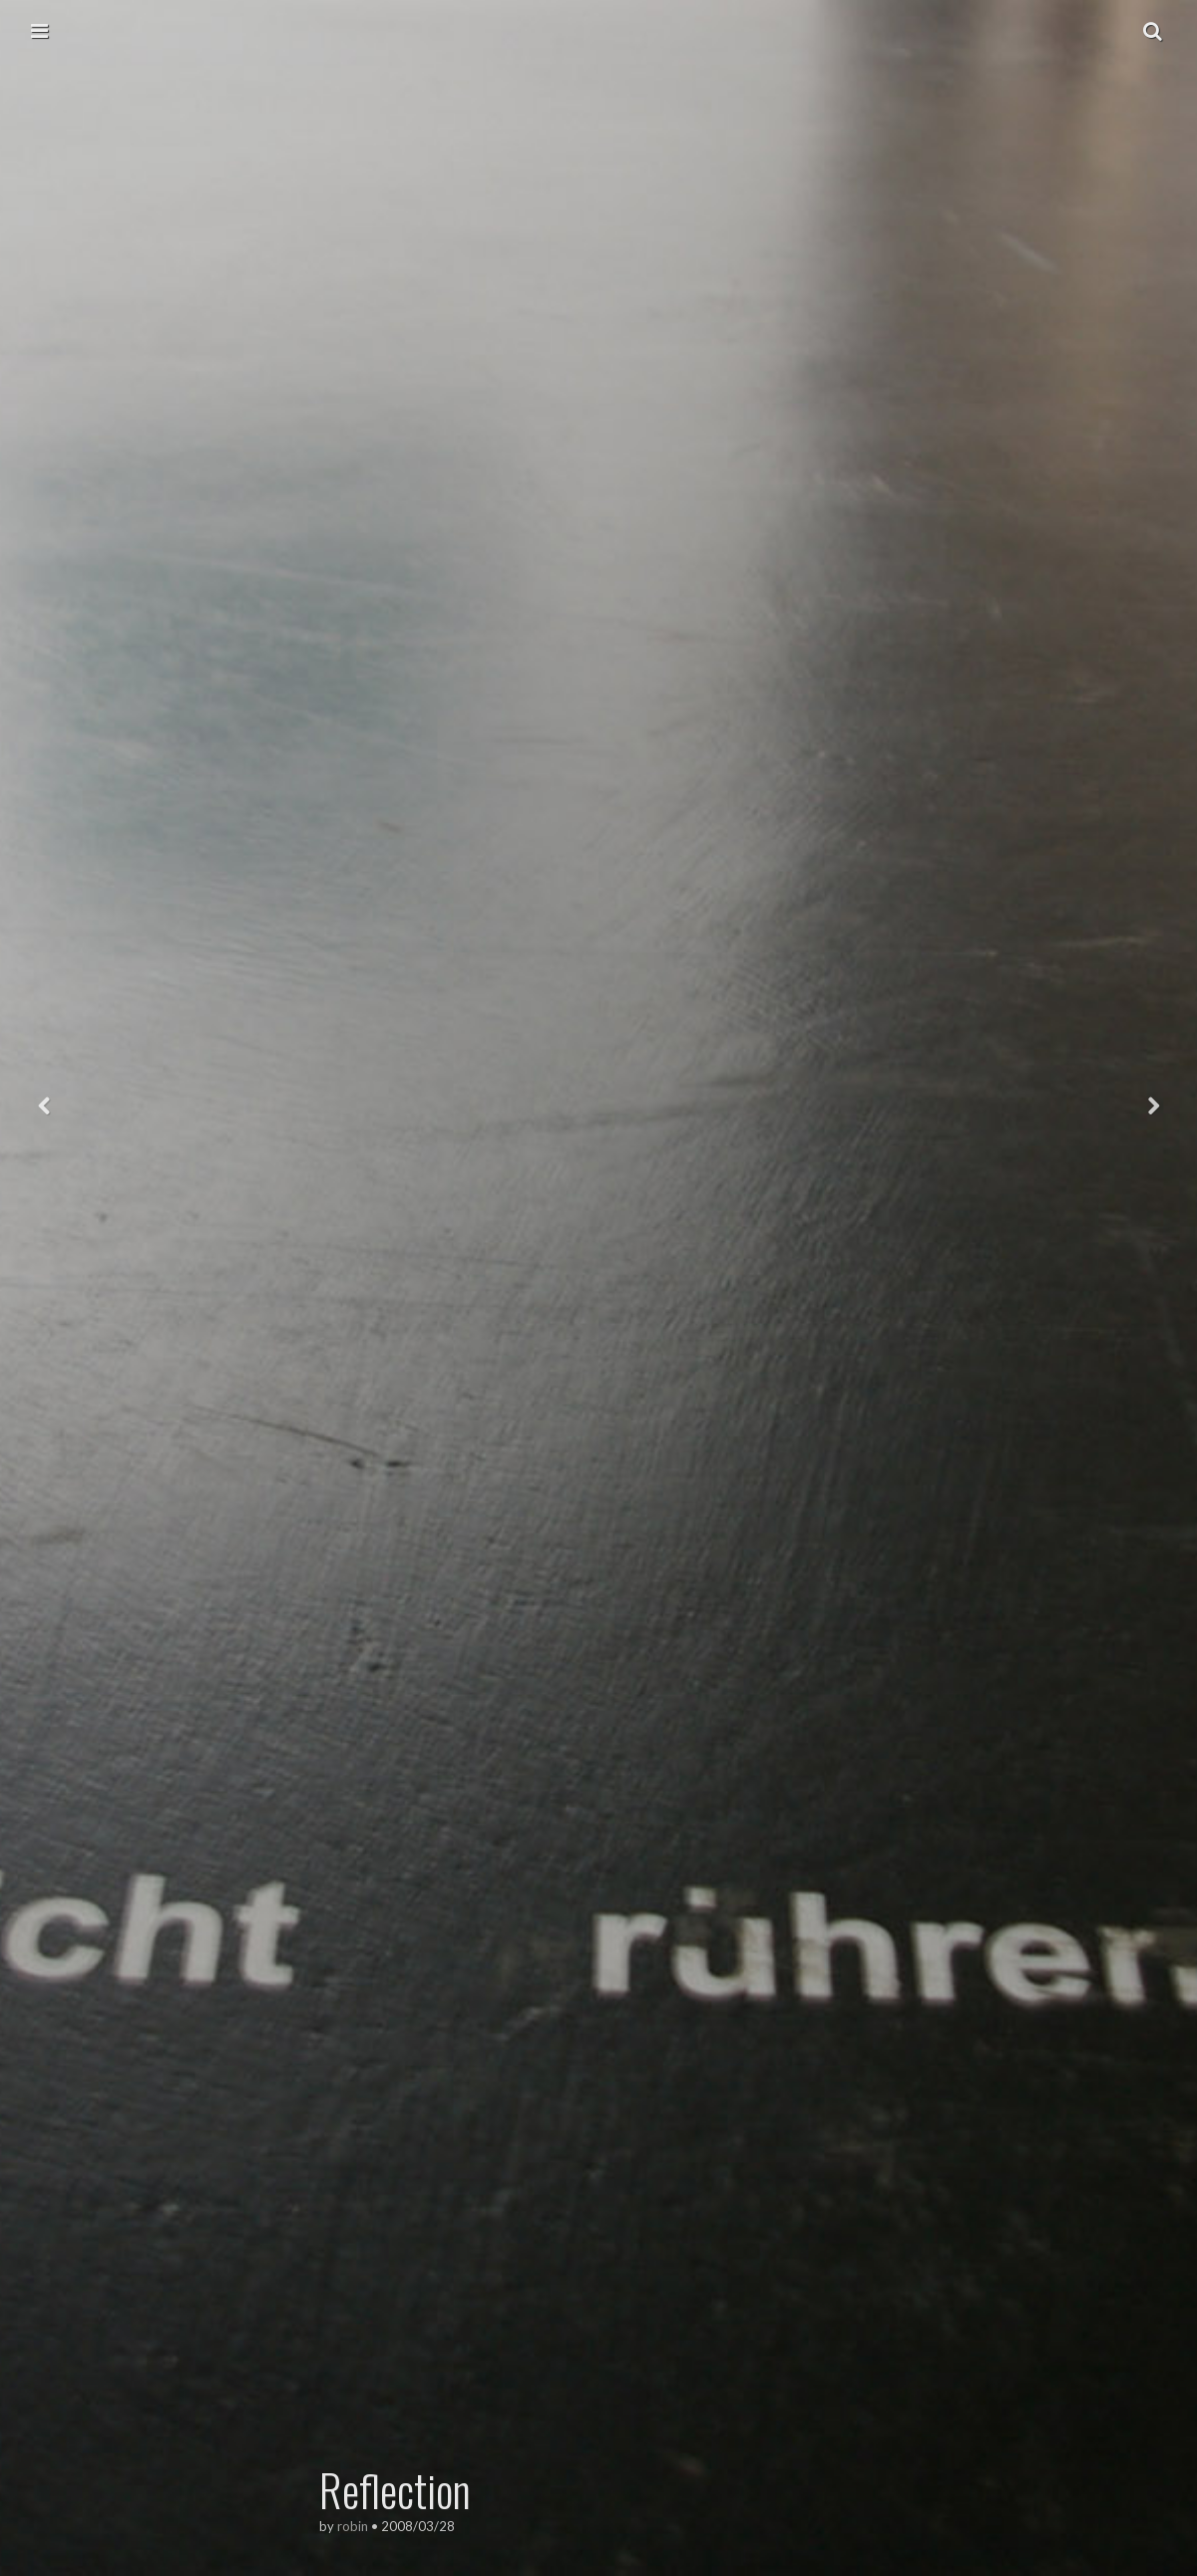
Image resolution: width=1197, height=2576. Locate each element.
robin (352, 2526)
